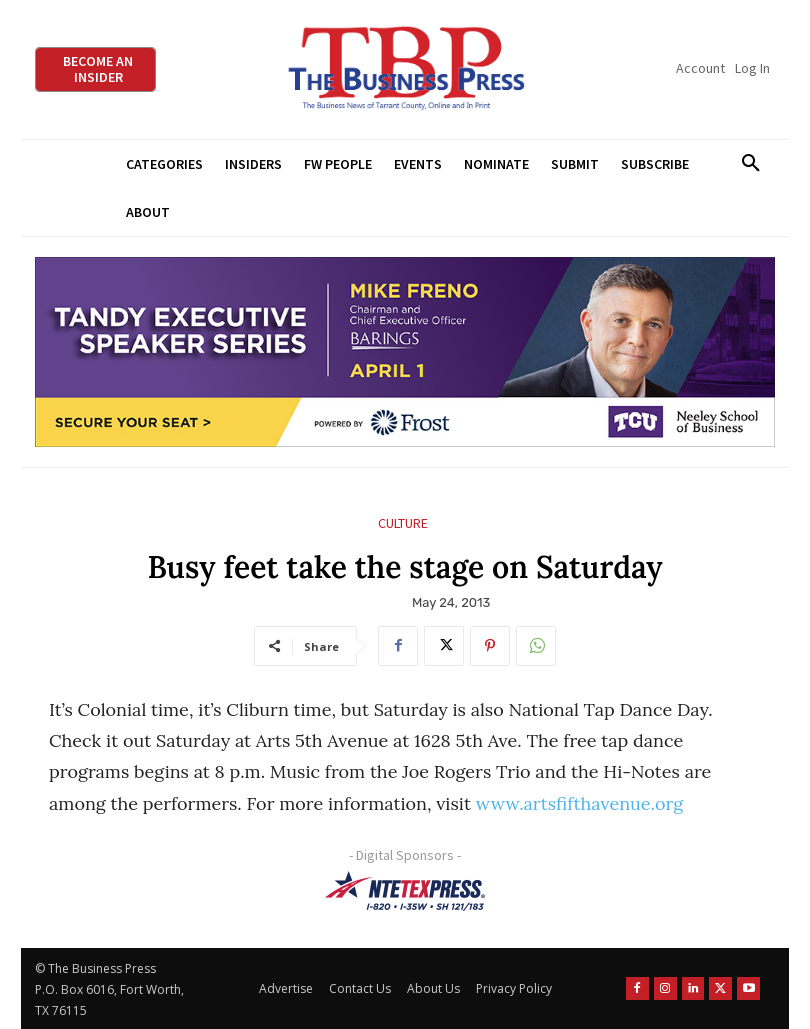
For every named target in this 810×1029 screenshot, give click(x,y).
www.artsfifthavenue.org (579, 803)
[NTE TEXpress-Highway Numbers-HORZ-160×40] (405, 891)
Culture (403, 523)
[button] (750, 164)
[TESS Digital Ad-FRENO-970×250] (405, 352)
